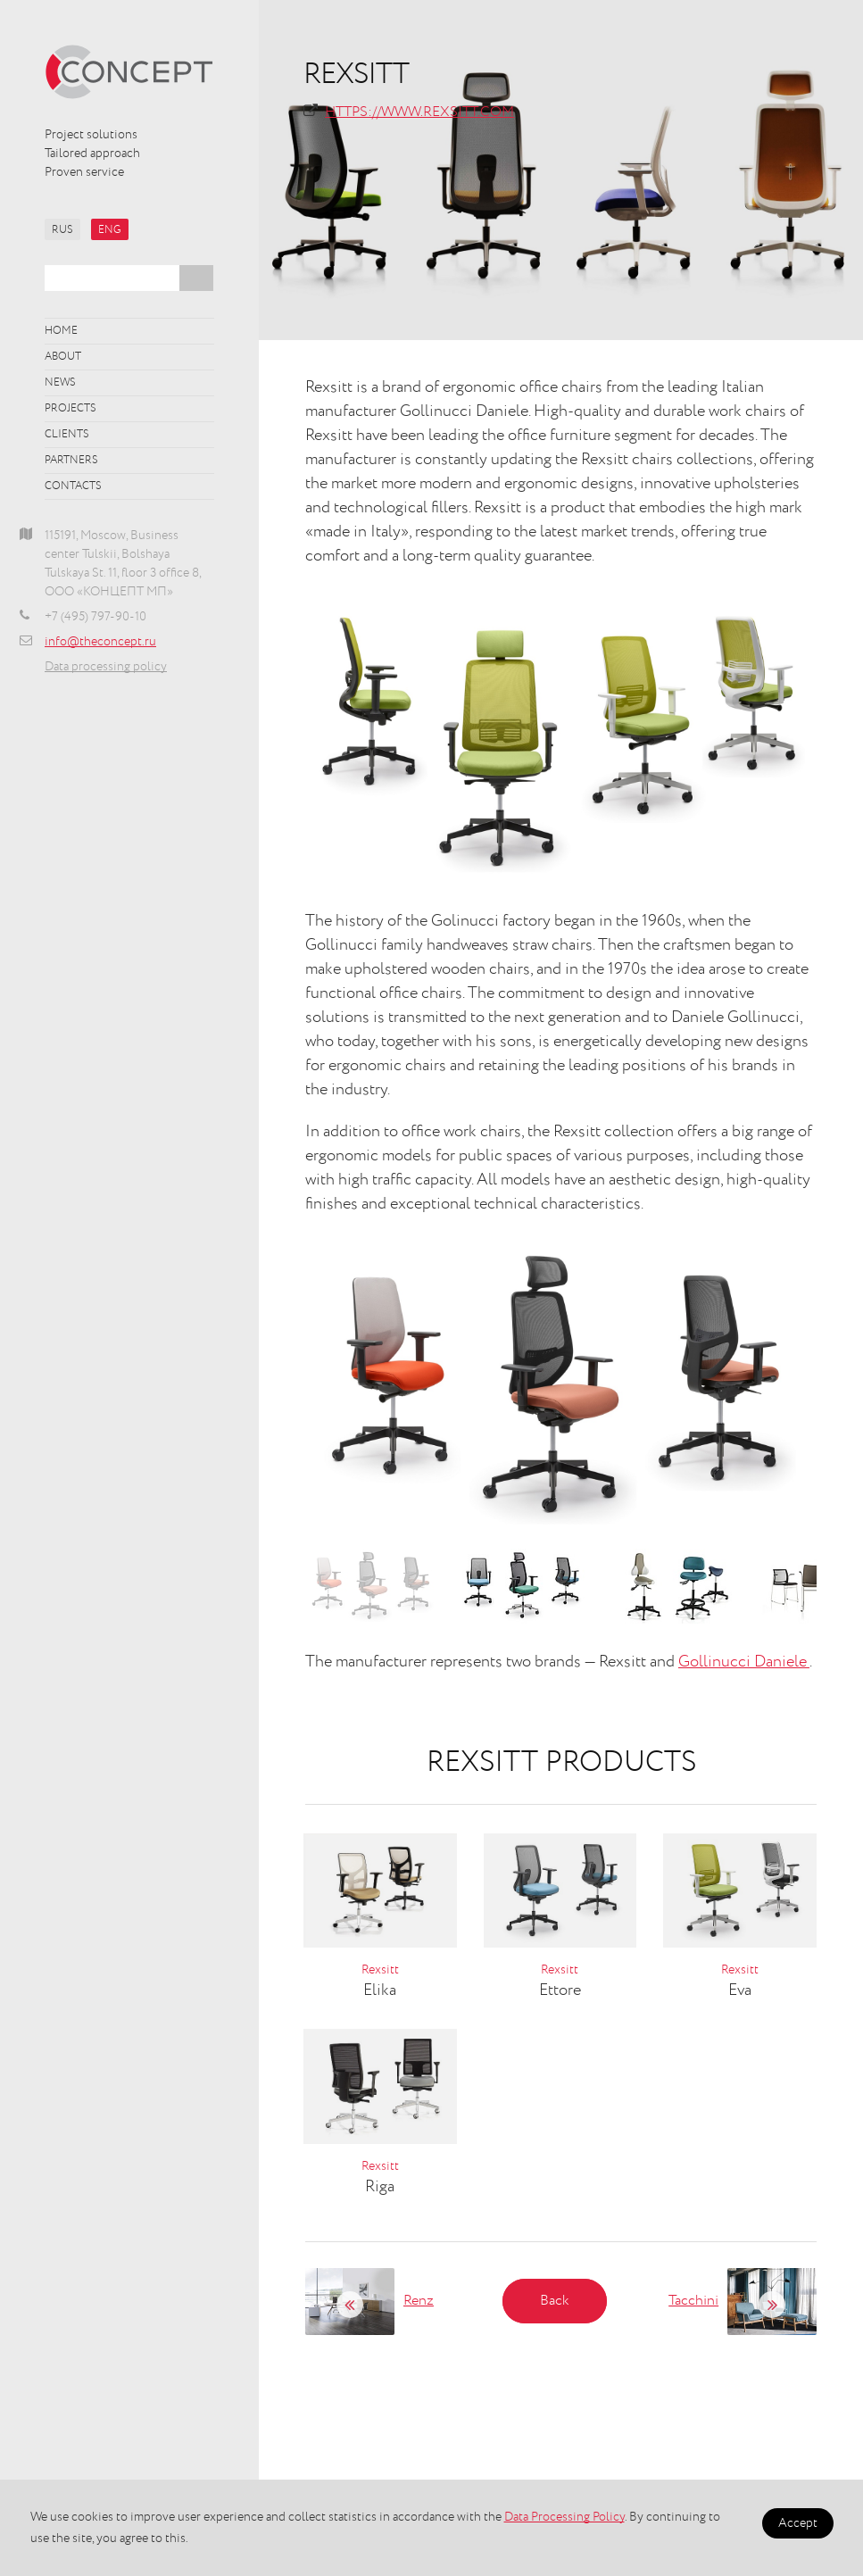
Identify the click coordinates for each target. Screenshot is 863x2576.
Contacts (73, 486)
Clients (67, 434)
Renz (418, 2301)
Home (61, 331)
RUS (62, 230)
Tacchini (693, 2301)
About (63, 357)
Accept (797, 2523)
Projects (70, 408)
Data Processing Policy (564, 2517)
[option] (561, 1387)
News (60, 383)
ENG (109, 230)
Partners (71, 460)
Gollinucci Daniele (743, 1662)
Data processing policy (106, 667)
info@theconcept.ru (100, 642)
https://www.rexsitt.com (419, 112)
